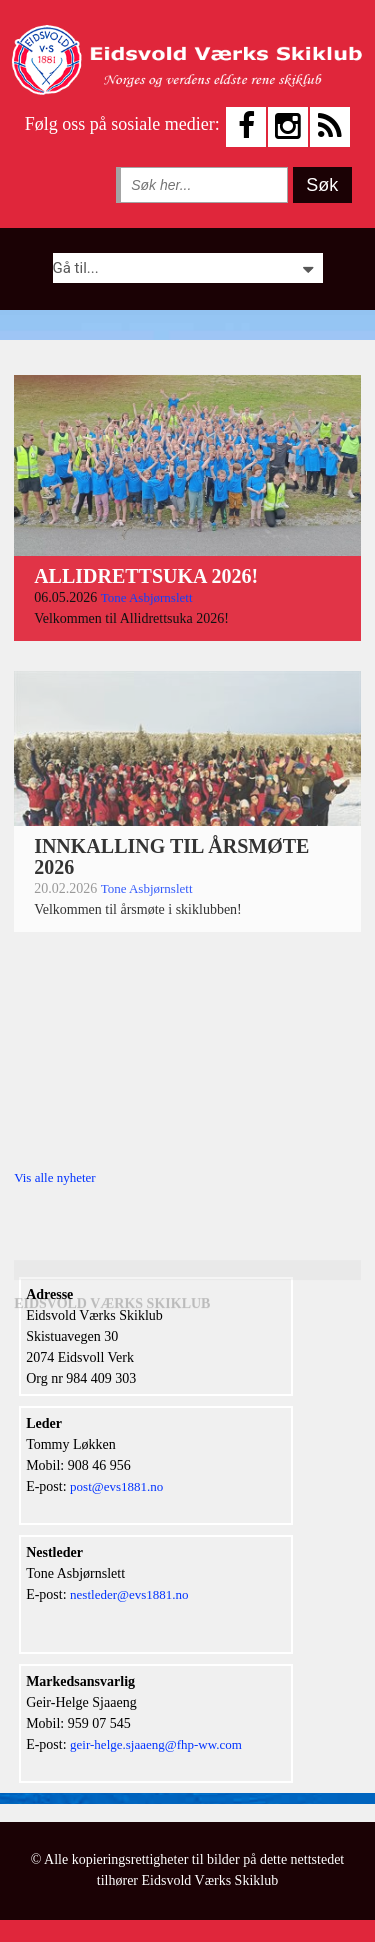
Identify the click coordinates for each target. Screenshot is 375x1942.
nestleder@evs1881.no (129, 1594)
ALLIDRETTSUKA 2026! (146, 576)
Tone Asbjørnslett (147, 597)
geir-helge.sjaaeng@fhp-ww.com (156, 1744)
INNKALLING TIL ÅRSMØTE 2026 (171, 856)
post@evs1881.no (116, 1486)
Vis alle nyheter (55, 1177)
